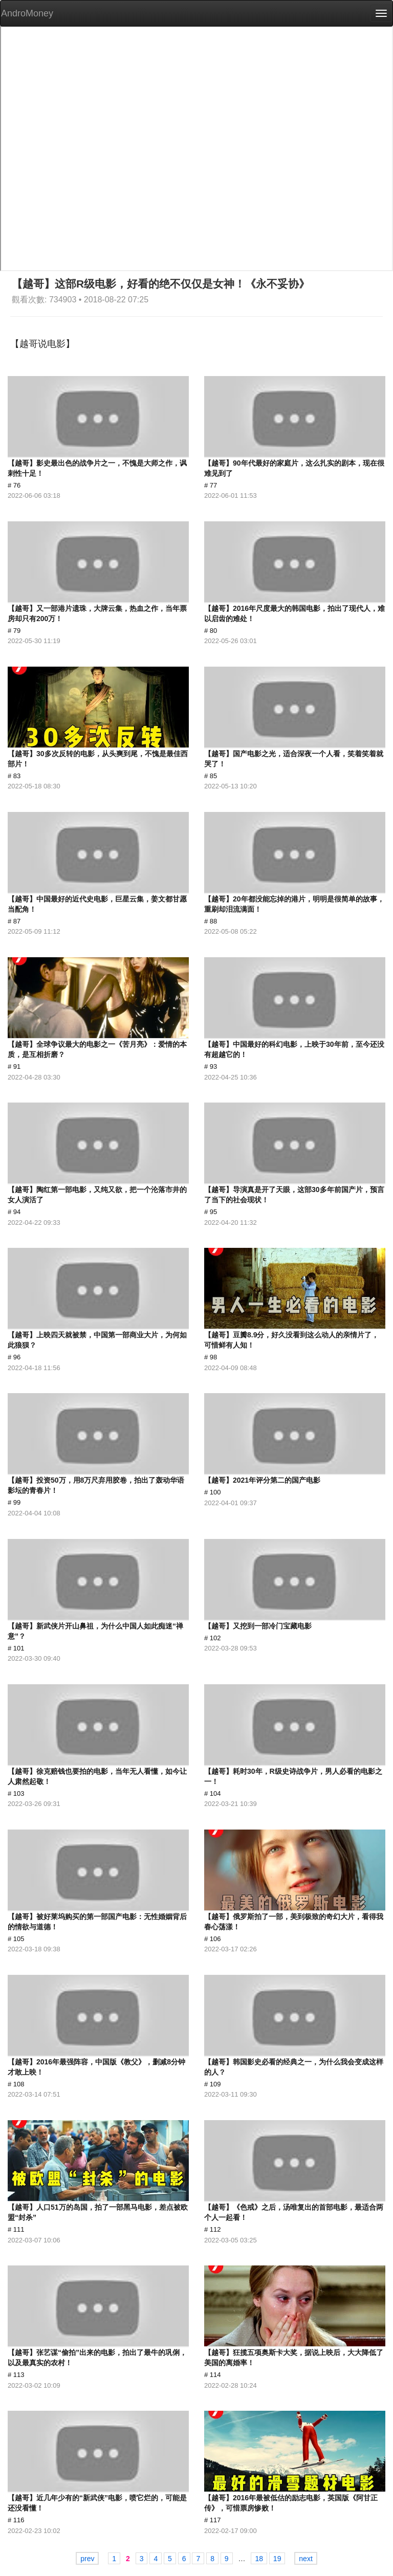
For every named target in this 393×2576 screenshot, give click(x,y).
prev (87, 2559)
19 (277, 2559)
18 (259, 2559)
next (305, 2559)
